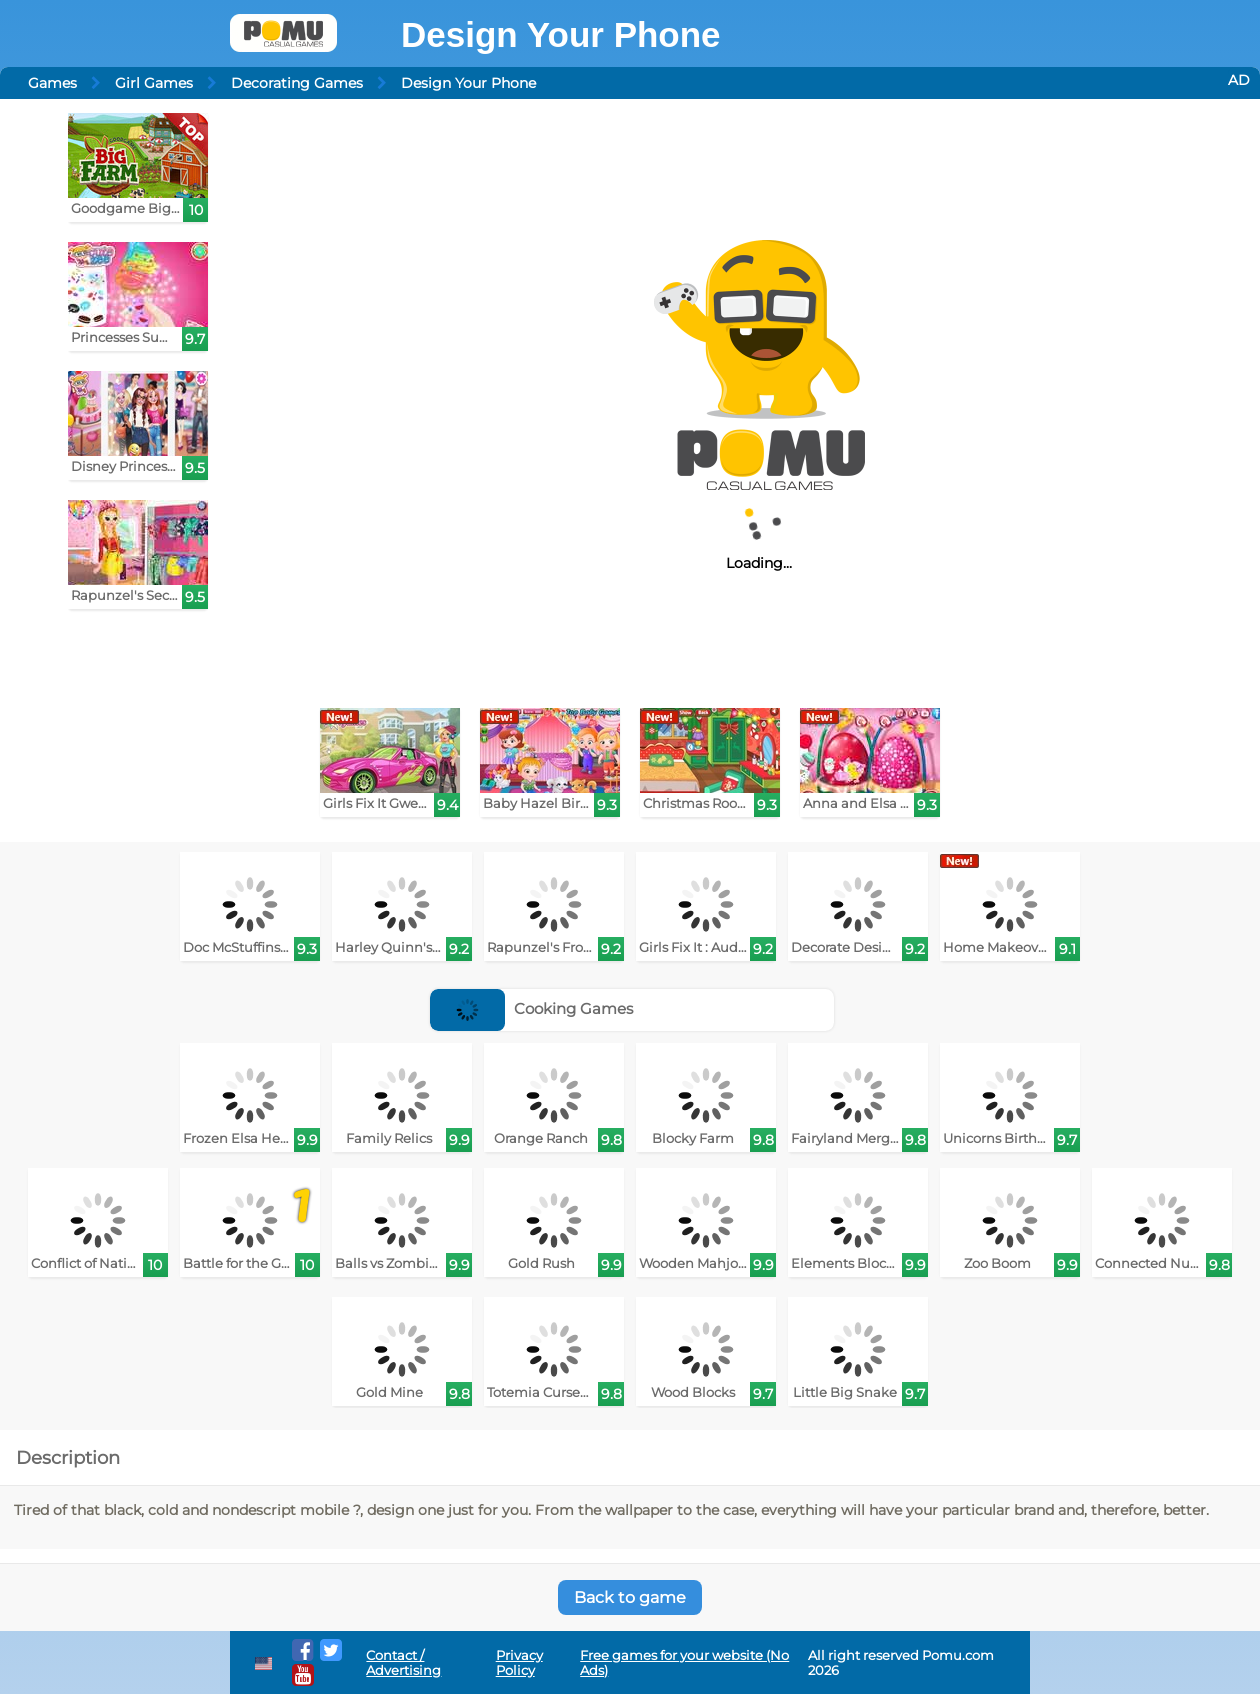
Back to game (630, 1597)
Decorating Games (297, 83)
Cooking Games (531, 1008)
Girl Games (154, 83)
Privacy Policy (519, 1663)
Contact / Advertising (403, 1663)
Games (52, 83)
